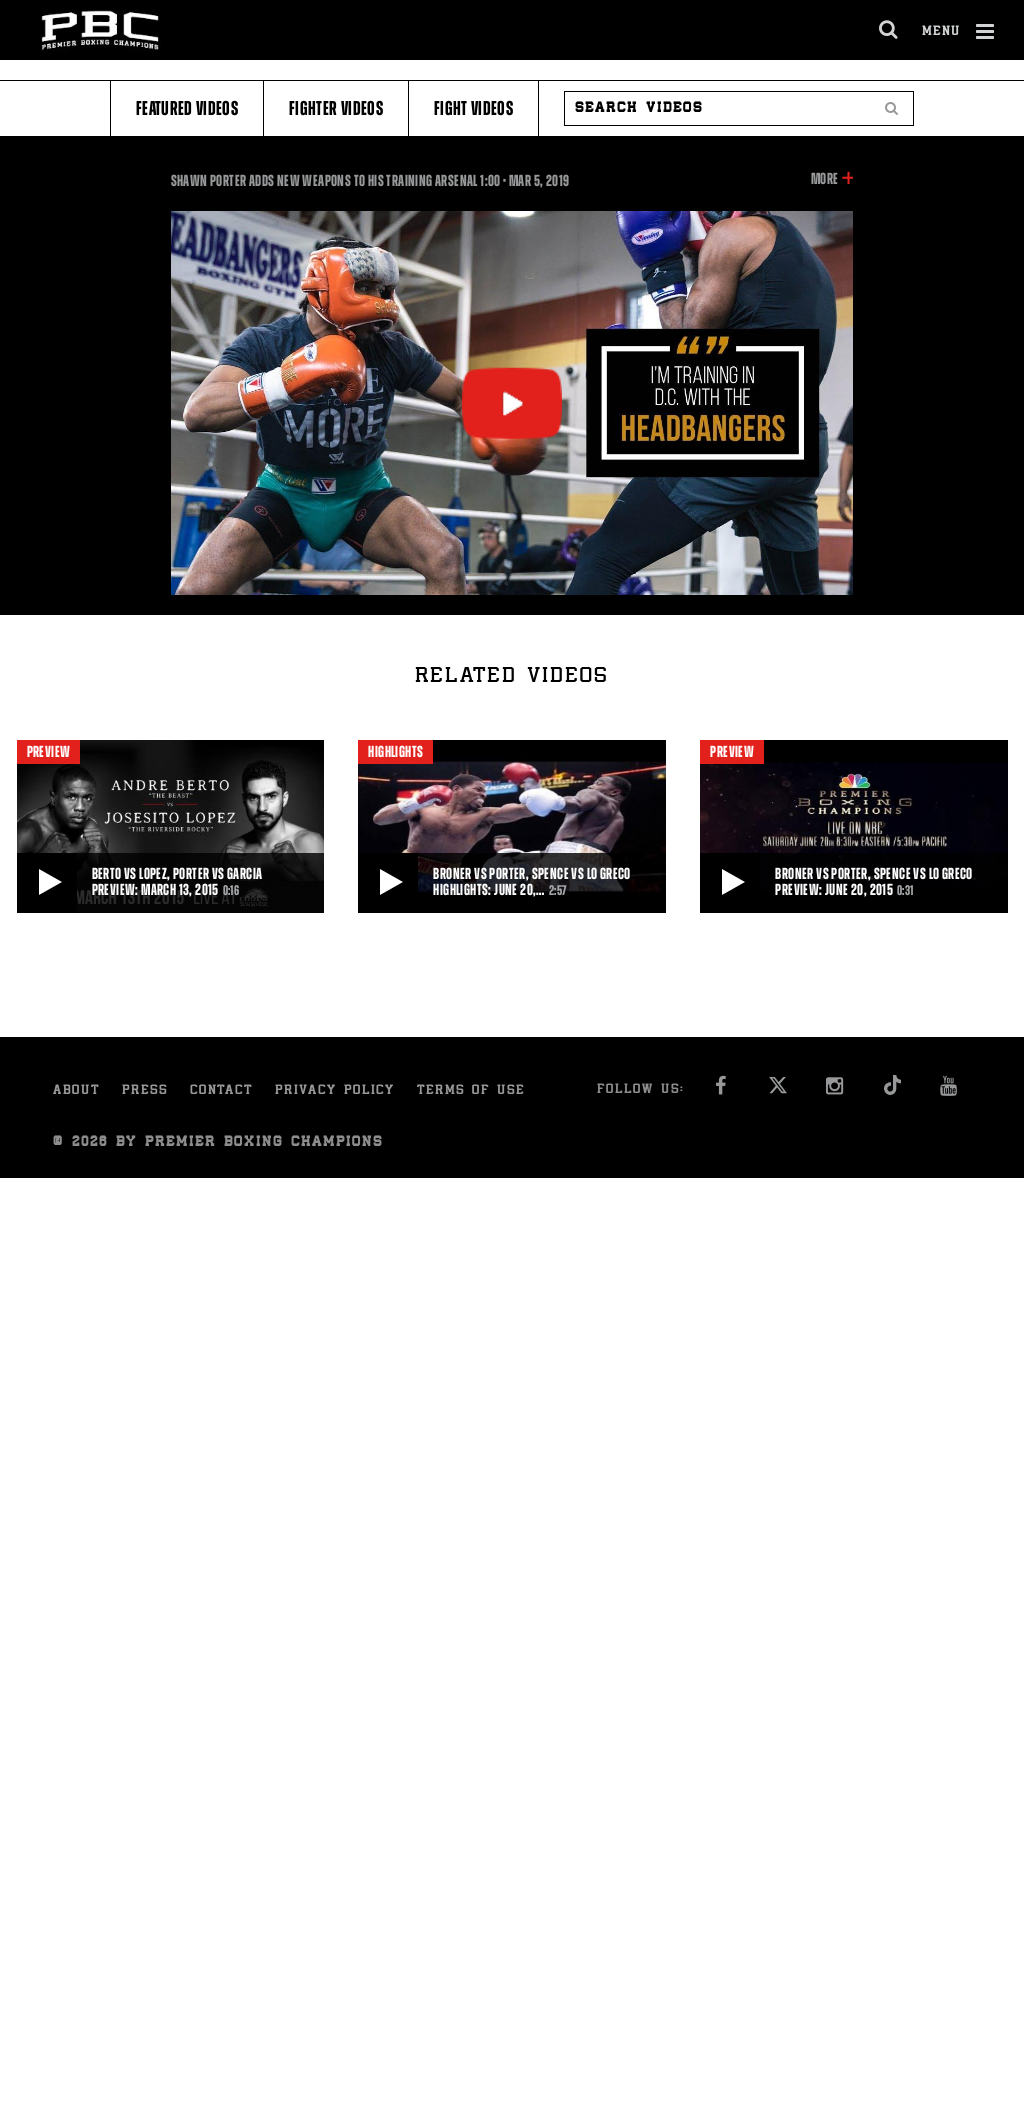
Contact (221, 1091)
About (76, 1091)
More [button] (824, 179)
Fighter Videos (336, 108)
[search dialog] (889, 30)
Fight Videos (473, 108)
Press (145, 1091)
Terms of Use (471, 1091)
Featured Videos (187, 108)
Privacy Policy (335, 1091)
